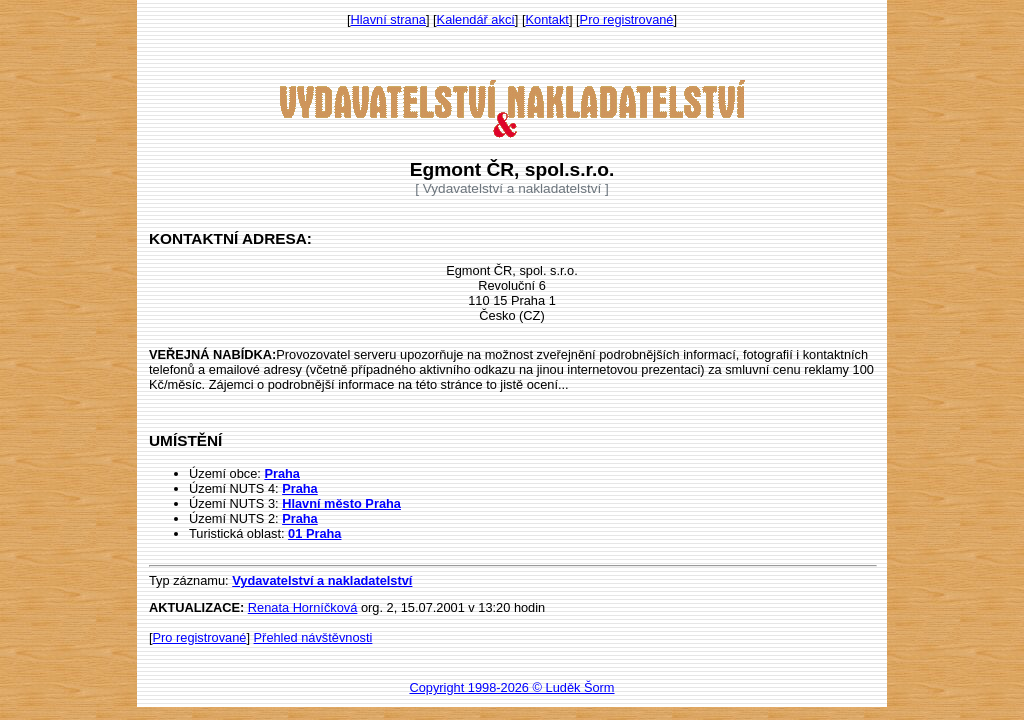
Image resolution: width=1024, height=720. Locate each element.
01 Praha (314, 533)
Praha (282, 473)
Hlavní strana (388, 19)
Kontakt (547, 19)
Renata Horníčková (303, 607)
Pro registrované (627, 19)
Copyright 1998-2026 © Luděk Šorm (511, 687)
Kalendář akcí (476, 19)
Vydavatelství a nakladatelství (322, 580)
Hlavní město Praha (341, 503)
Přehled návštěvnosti (313, 637)
